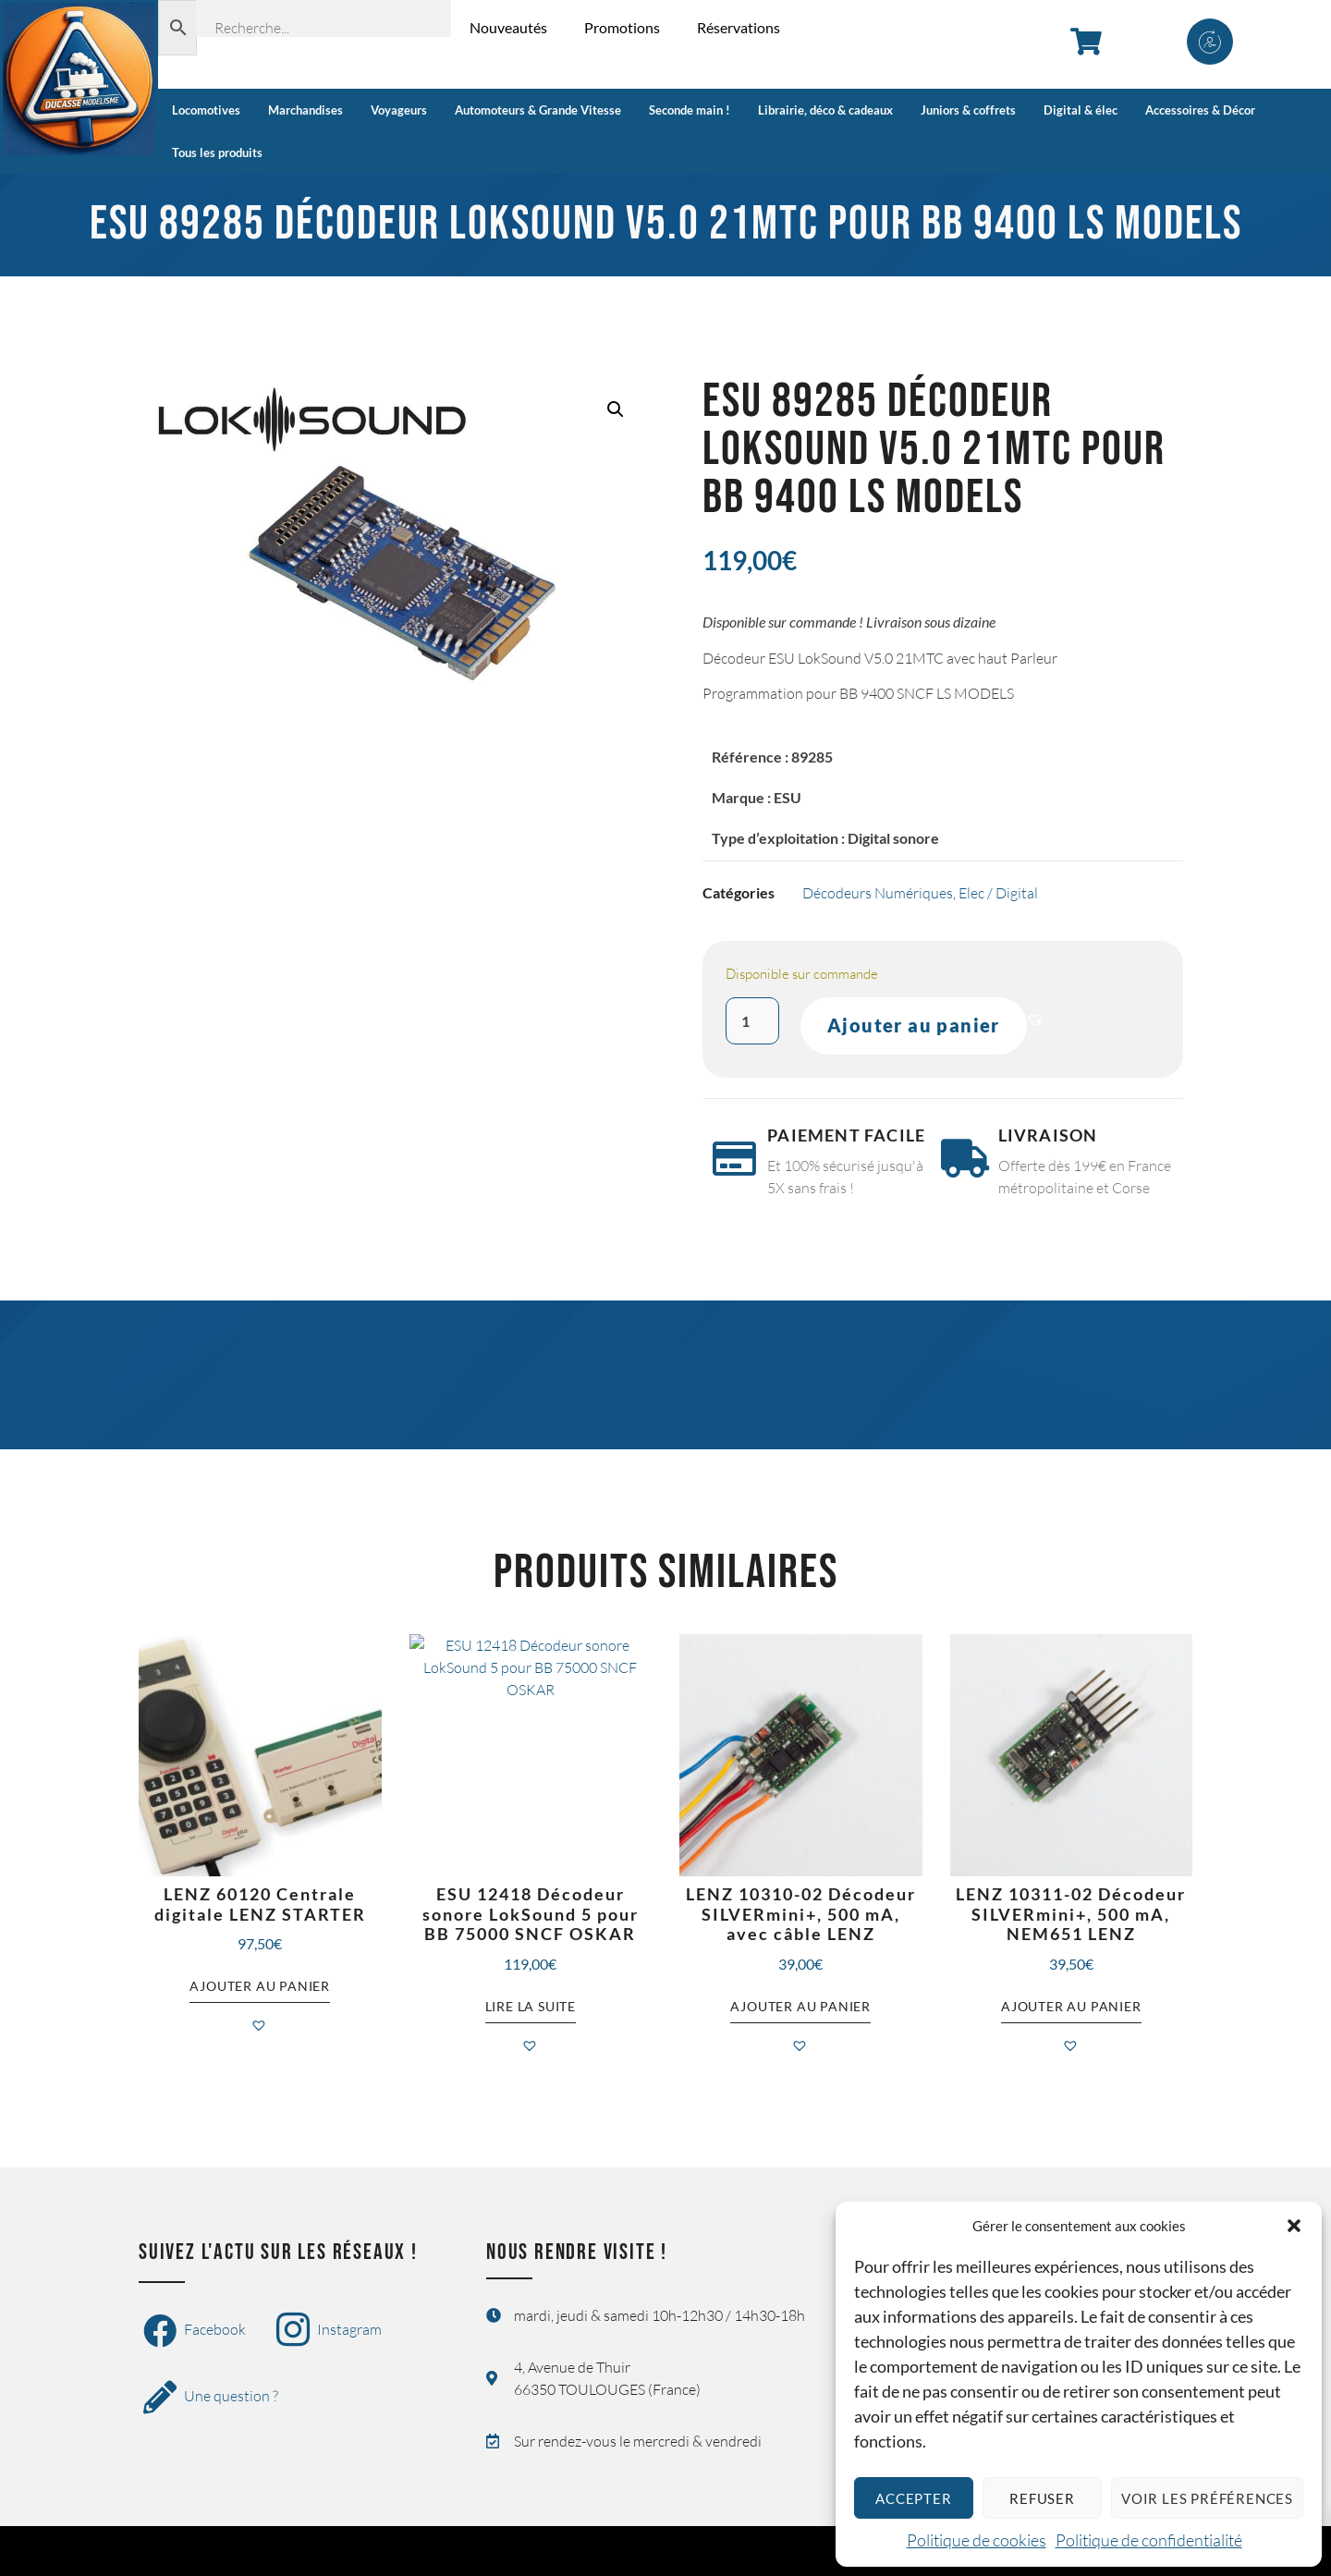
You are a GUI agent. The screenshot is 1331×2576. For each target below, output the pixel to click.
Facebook (194, 2331)
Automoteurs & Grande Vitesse (538, 110)
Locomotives (206, 110)
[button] (1294, 2225)
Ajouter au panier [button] (259, 1987)
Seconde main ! (689, 110)
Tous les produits (217, 152)
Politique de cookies (976, 2540)
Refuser (1042, 2498)
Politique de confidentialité (1149, 2540)
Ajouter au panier (913, 1026)
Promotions (622, 27)
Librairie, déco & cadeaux (825, 110)
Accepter (913, 2498)
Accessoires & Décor (1200, 110)
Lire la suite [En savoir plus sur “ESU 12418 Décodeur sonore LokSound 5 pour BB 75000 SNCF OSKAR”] (530, 2006)
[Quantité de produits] (752, 1020)
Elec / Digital (998, 893)
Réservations (738, 27)
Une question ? (210, 2397)
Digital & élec (1080, 110)
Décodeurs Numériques (877, 893)
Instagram (329, 2331)
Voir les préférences (1207, 2498)
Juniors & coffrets (968, 110)
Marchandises (305, 110)
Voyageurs (399, 110)
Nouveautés (508, 27)
